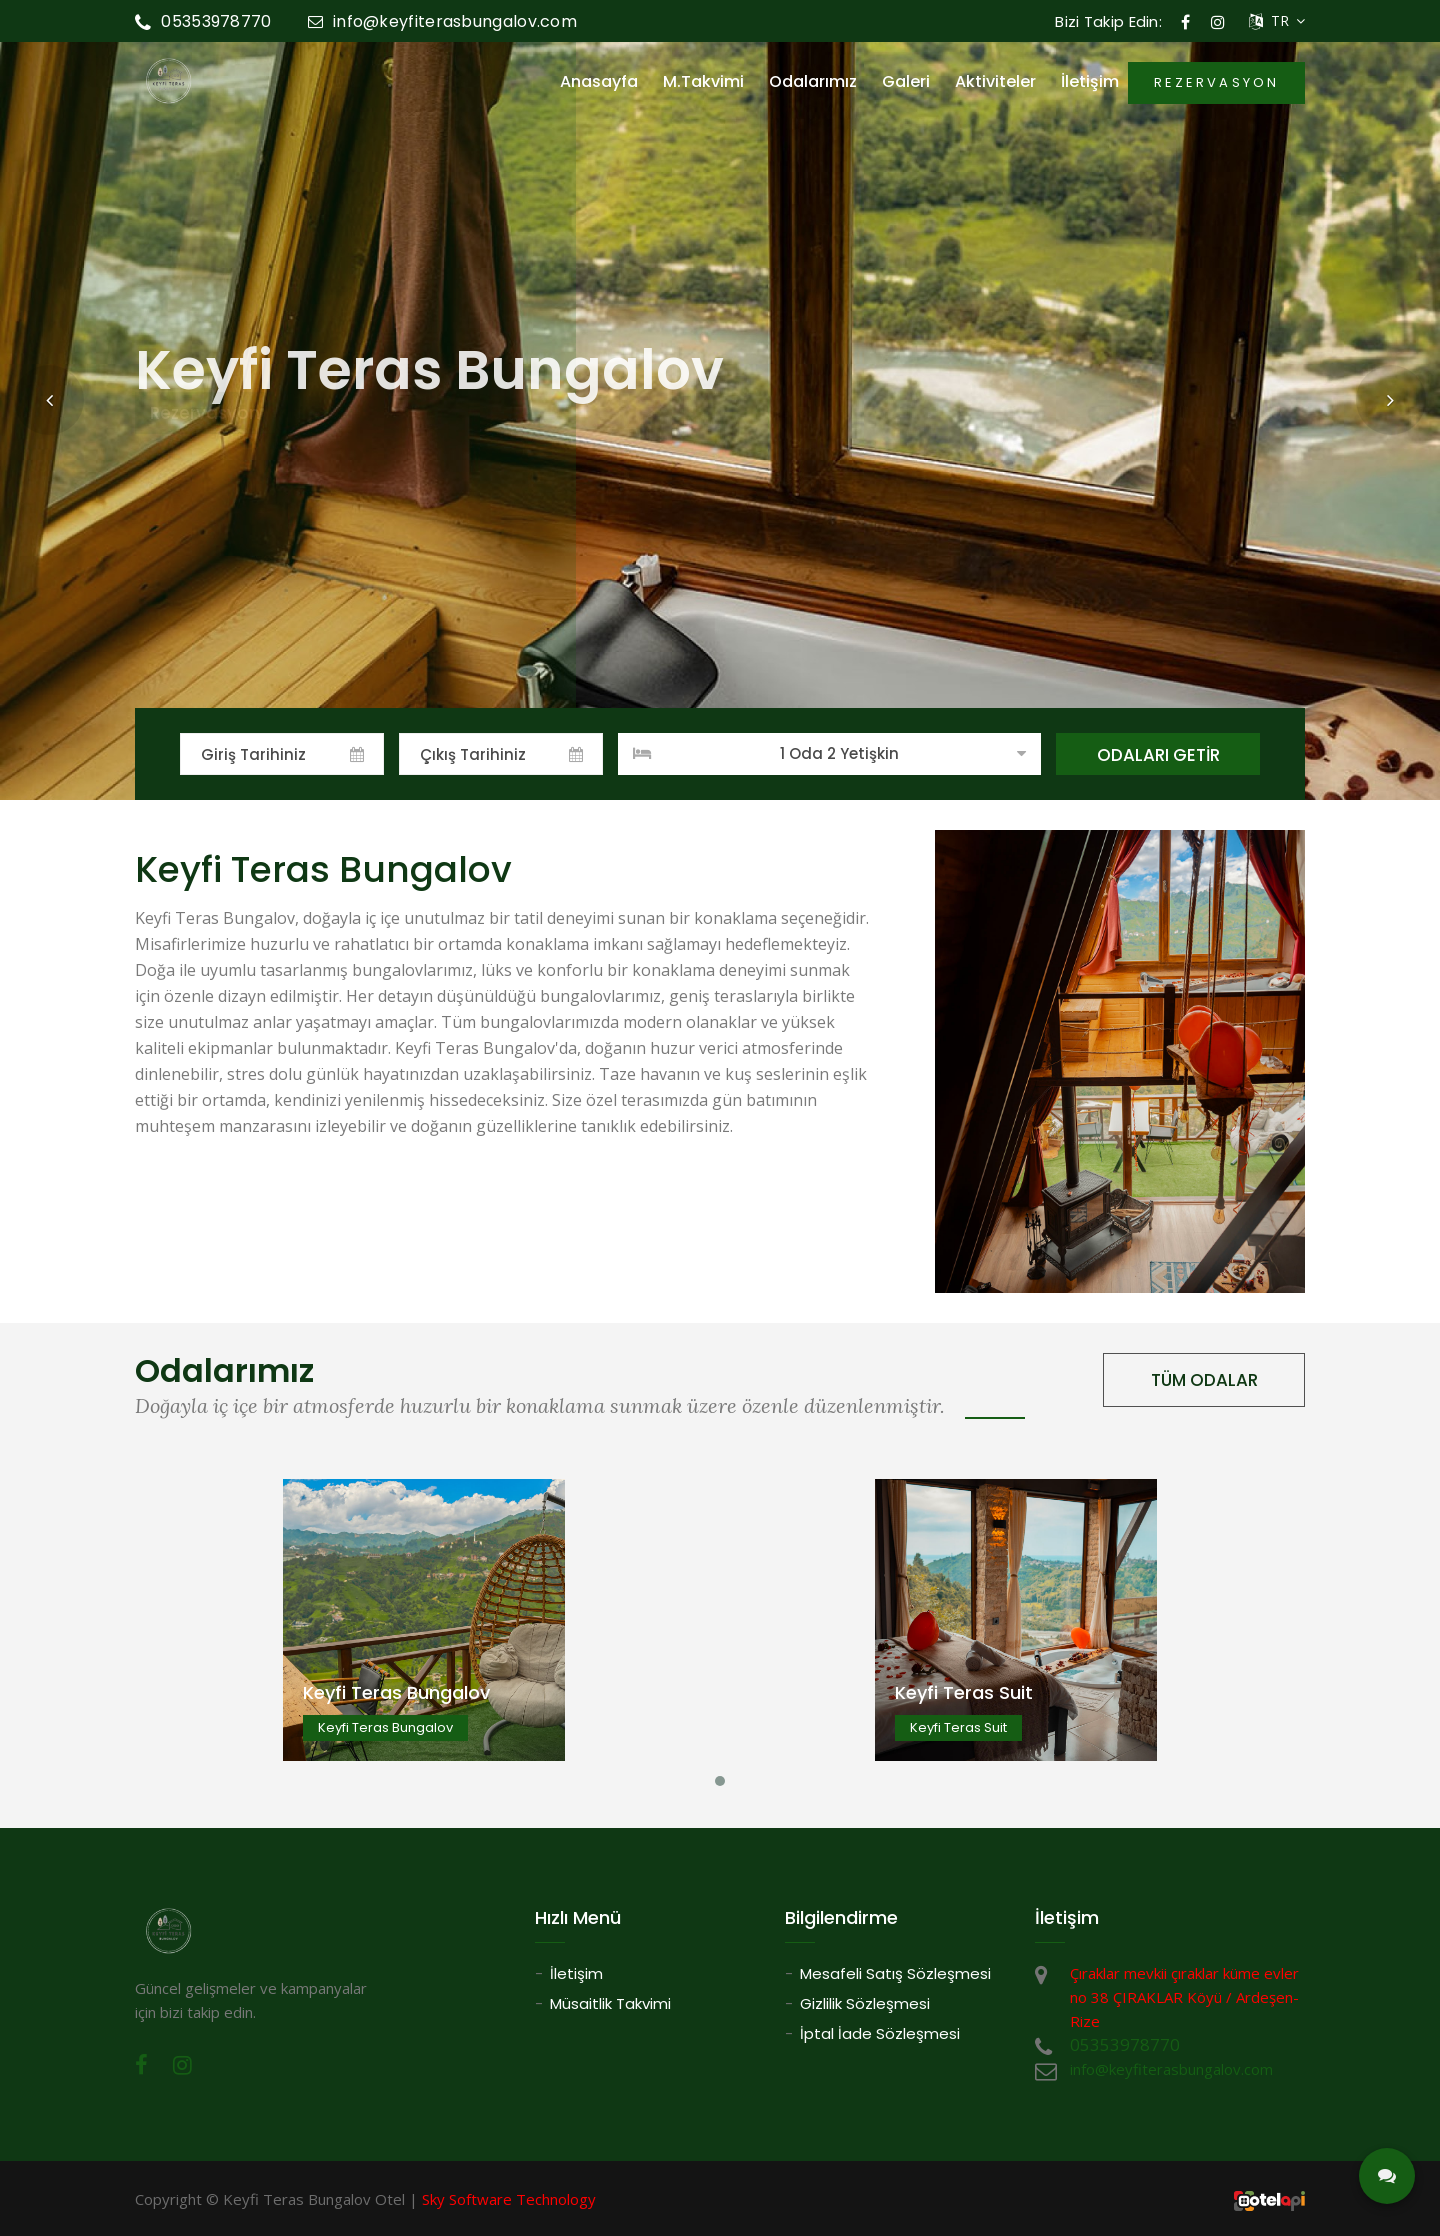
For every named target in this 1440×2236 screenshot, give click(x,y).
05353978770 (203, 21)
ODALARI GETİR (1158, 755)
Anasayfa (599, 82)
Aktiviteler (995, 82)
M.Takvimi (703, 82)
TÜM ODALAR (1204, 1380)
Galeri (906, 82)
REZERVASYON (1216, 82)
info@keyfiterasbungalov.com (442, 21)
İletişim (1090, 82)
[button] (49, 400)
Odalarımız (813, 82)
